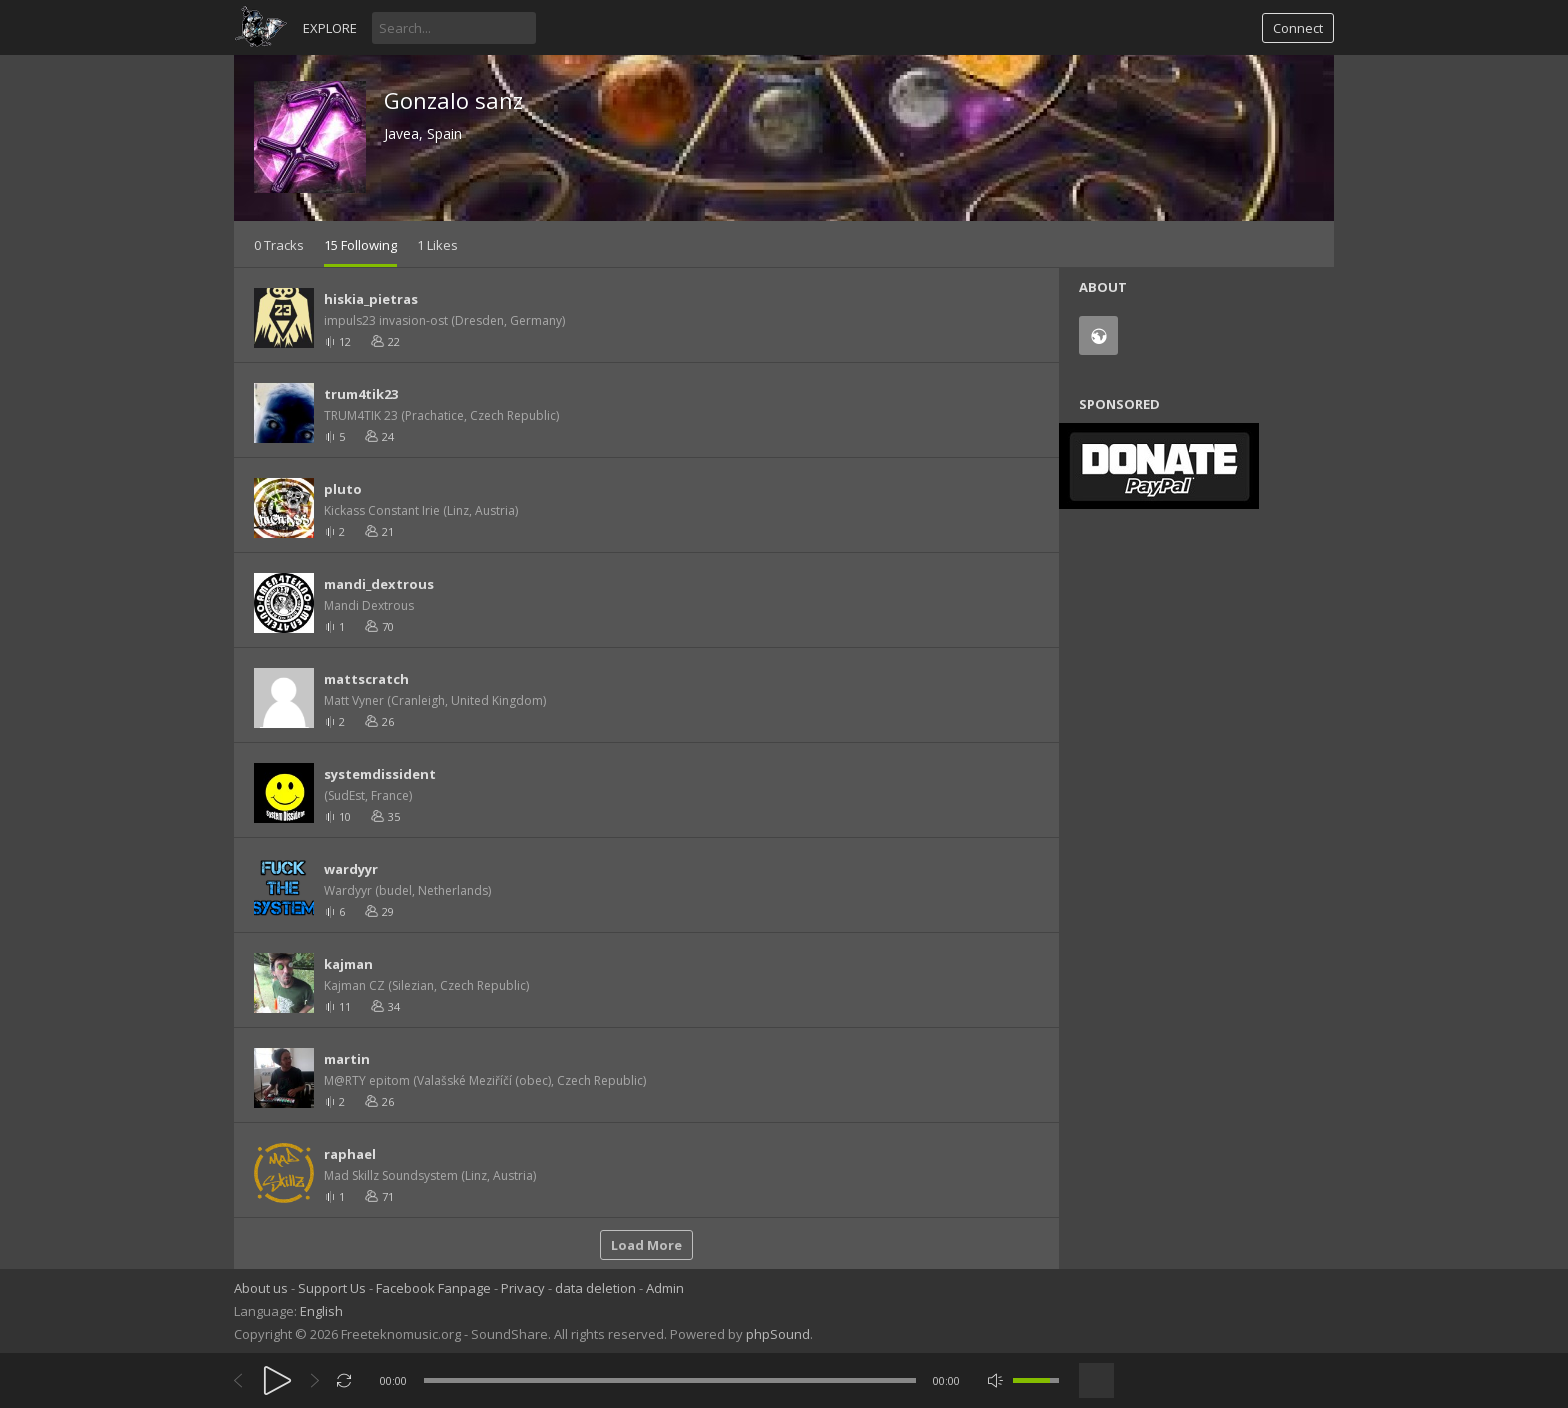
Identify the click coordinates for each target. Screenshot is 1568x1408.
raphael (350, 1154)
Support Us (332, 1288)
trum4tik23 (361, 394)
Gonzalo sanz (453, 100)
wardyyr (351, 869)
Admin (665, 1288)
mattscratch (366, 679)
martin (347, 1059)
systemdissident (380, 774)
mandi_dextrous (379, 584)
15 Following (360, 245)
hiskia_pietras (371, 299)
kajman (348, 964)
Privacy (523, 1288)
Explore (330, 28)
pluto (343, 489)
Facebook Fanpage (433, 1288)
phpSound (778, 1334)
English (321, 1311)
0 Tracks (279, 245)
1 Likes (437, 245)
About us (261, 1288)
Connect (1298, 28)
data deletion (595, 1288)
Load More (646, 1245)
